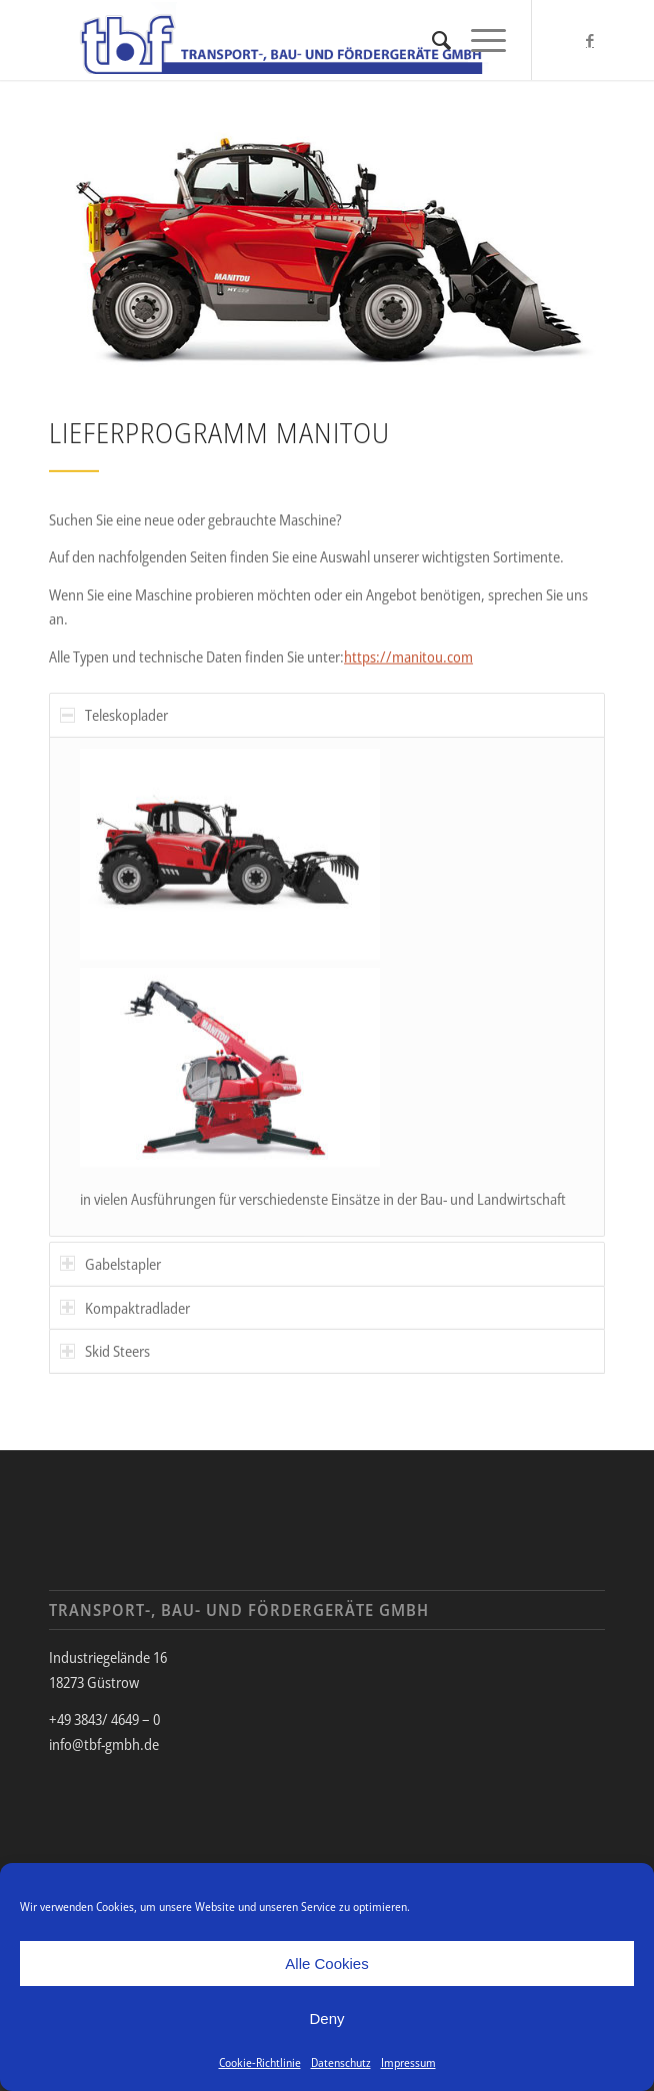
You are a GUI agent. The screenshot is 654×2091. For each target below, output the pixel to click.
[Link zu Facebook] (590, 40)
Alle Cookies (326, 1963)
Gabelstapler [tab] (110, 1284)
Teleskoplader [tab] (114, 736)
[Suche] (431, 40)
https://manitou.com (408, 659)
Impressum (408, 2062)
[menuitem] (431, 40)
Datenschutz (341, 2062)
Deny (326, 2018)
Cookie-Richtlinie (260, 2062)
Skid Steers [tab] (105, 1372)
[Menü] (478, 40)
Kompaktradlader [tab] (125, 1328)
